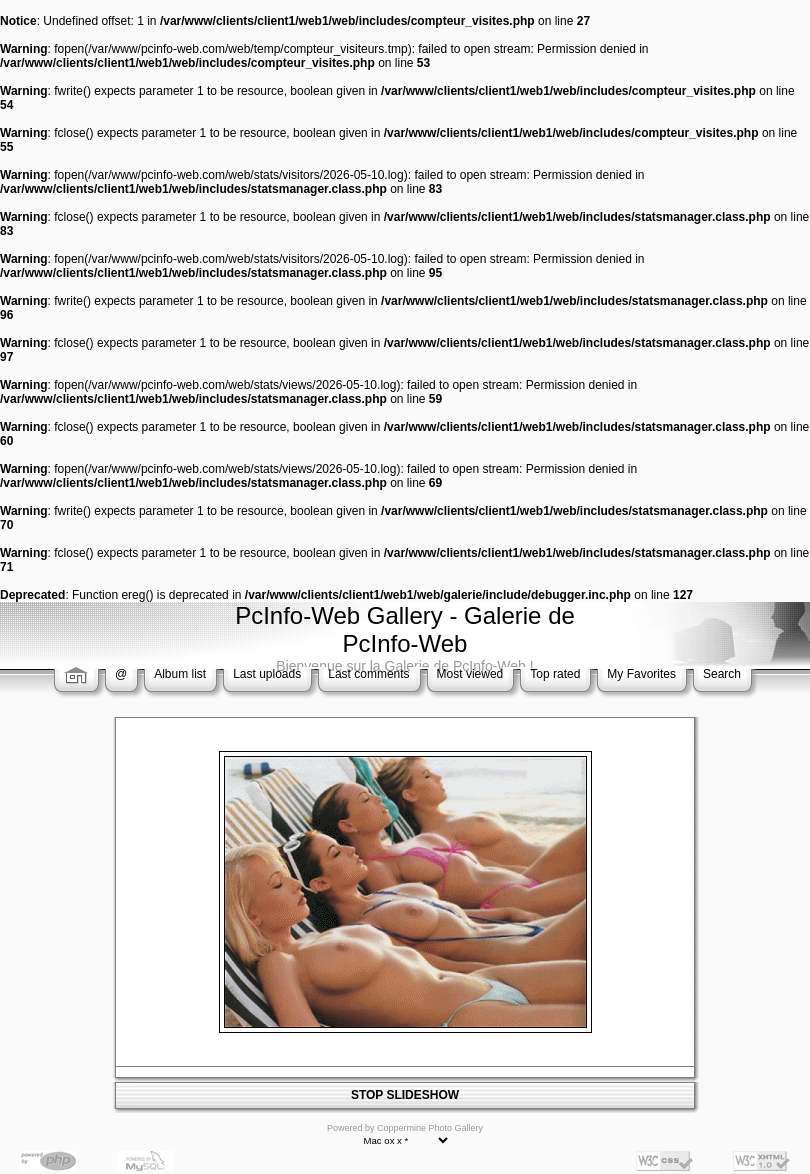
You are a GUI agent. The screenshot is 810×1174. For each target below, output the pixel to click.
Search (722, 674)
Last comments (368, 674)
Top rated (555, 674)
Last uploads (267, 674)
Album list (180, 674)
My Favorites (641, 674)
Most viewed (470, 674)
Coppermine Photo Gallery (430, 1128)
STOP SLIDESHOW (405, 1095)
